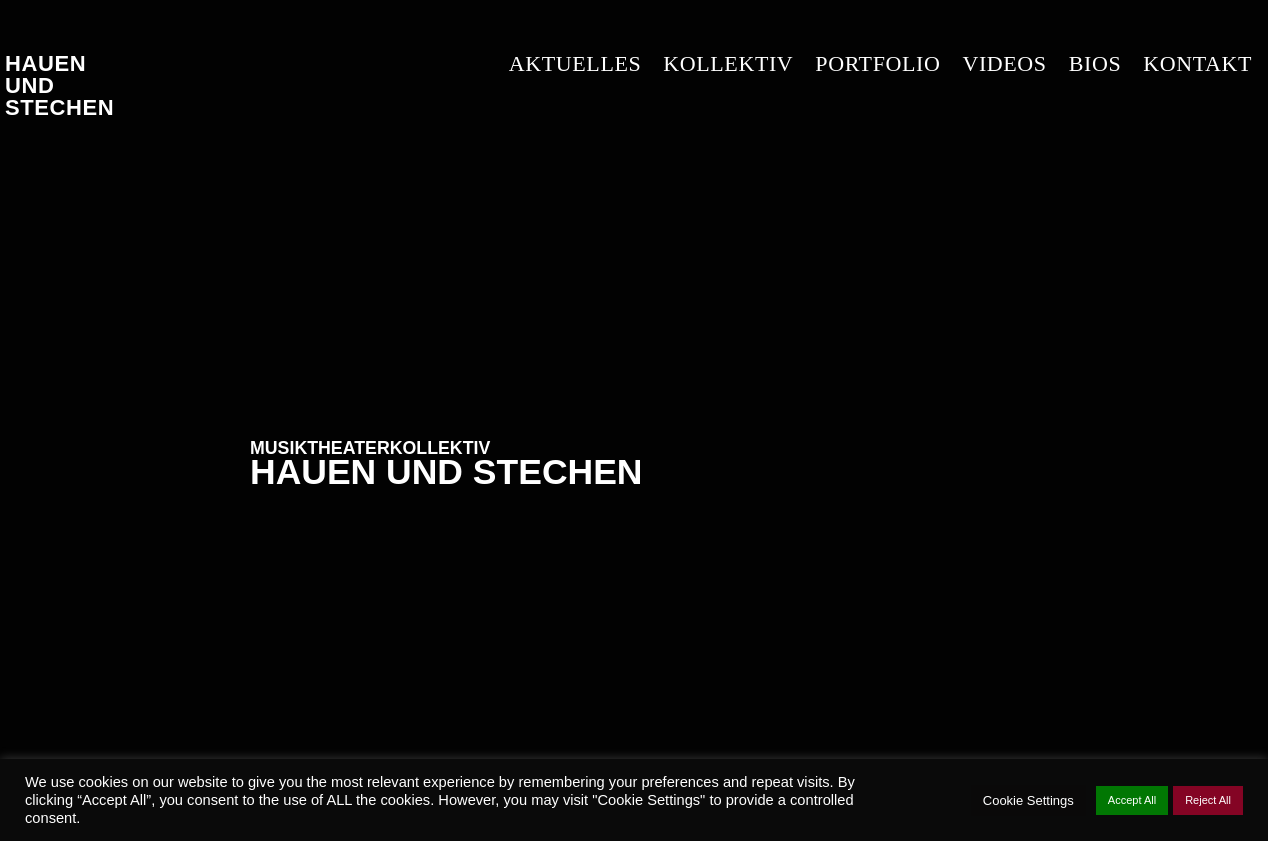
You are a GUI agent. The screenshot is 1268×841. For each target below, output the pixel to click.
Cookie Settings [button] (1028, 800)
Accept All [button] (1132, 800)
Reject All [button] (1208, 800)
